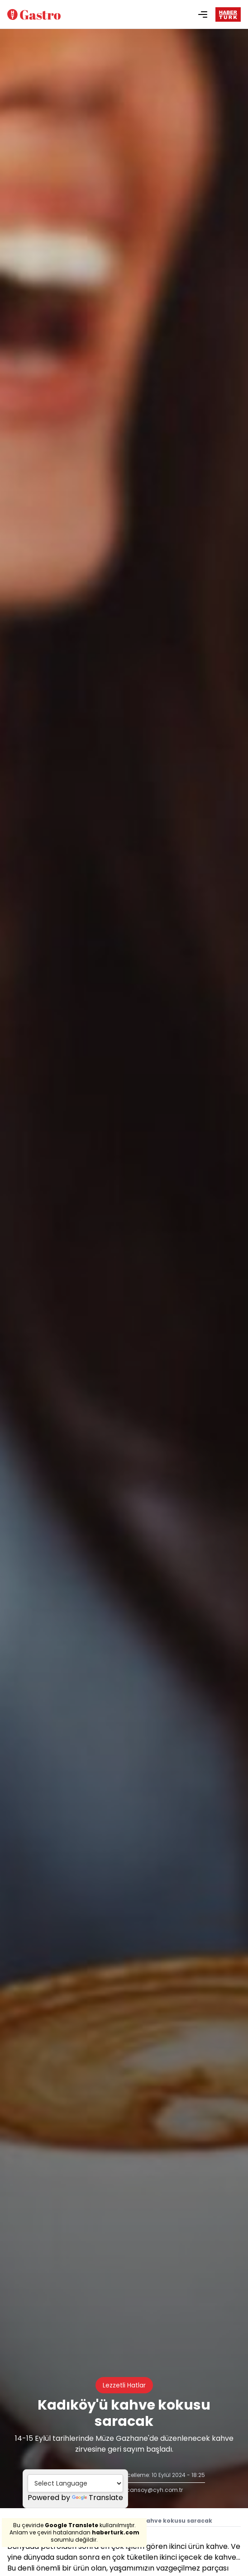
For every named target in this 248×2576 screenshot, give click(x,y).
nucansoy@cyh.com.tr (151, 2490)
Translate (97, 2497)
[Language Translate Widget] (75, 2483)
